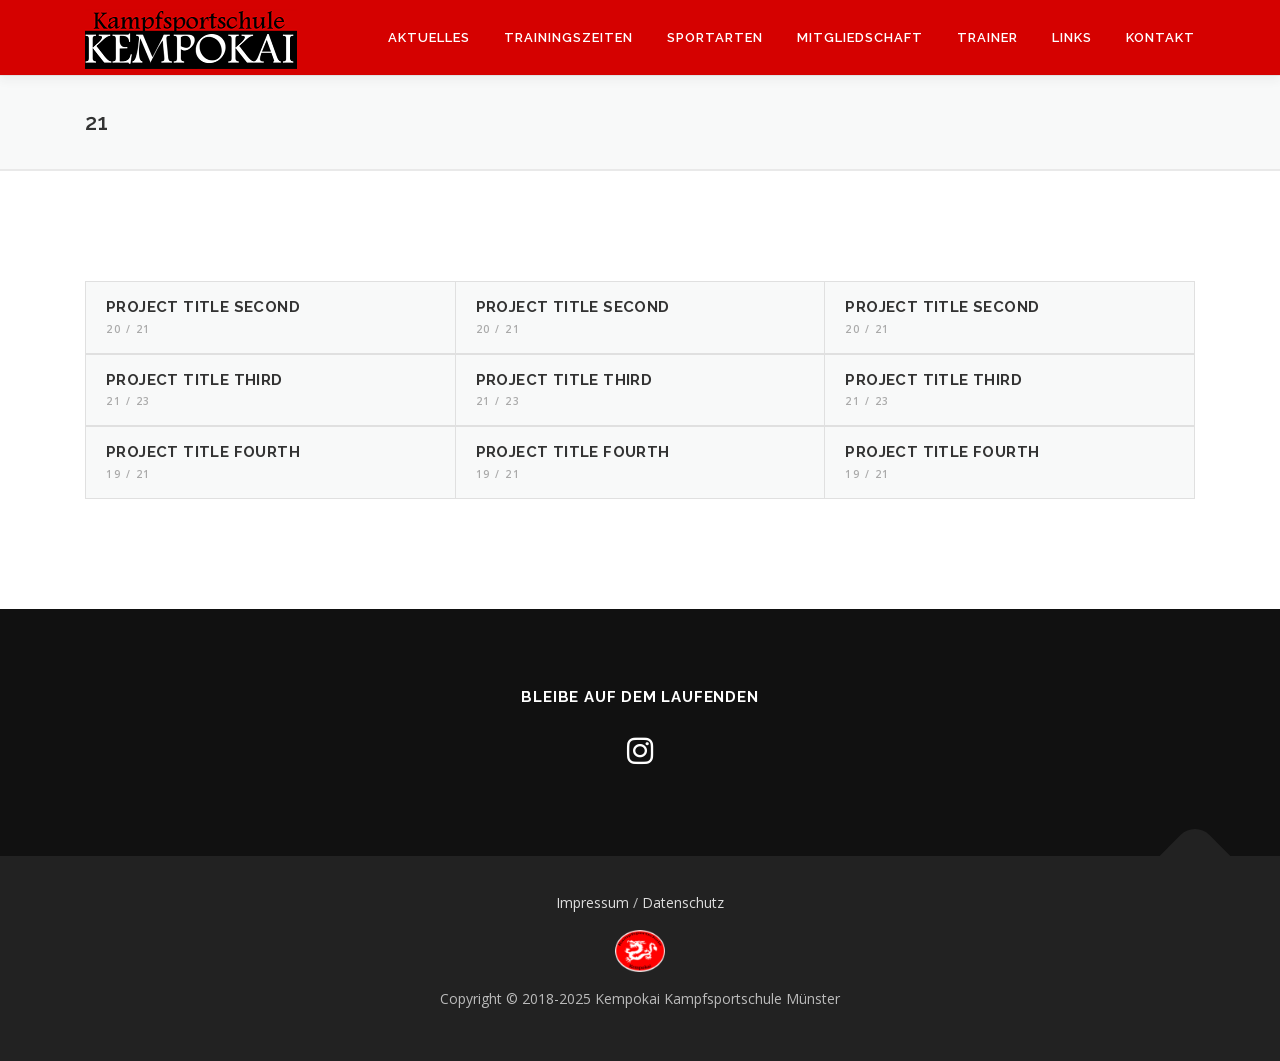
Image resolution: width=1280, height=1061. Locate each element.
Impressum (592, 902)
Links (1072, 37)
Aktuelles (429, 37)
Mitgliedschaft (860, 37)
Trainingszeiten (568, 37)
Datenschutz (683, 902)
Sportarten (715, 37)
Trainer (987, 37)
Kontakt (1160, 37)
